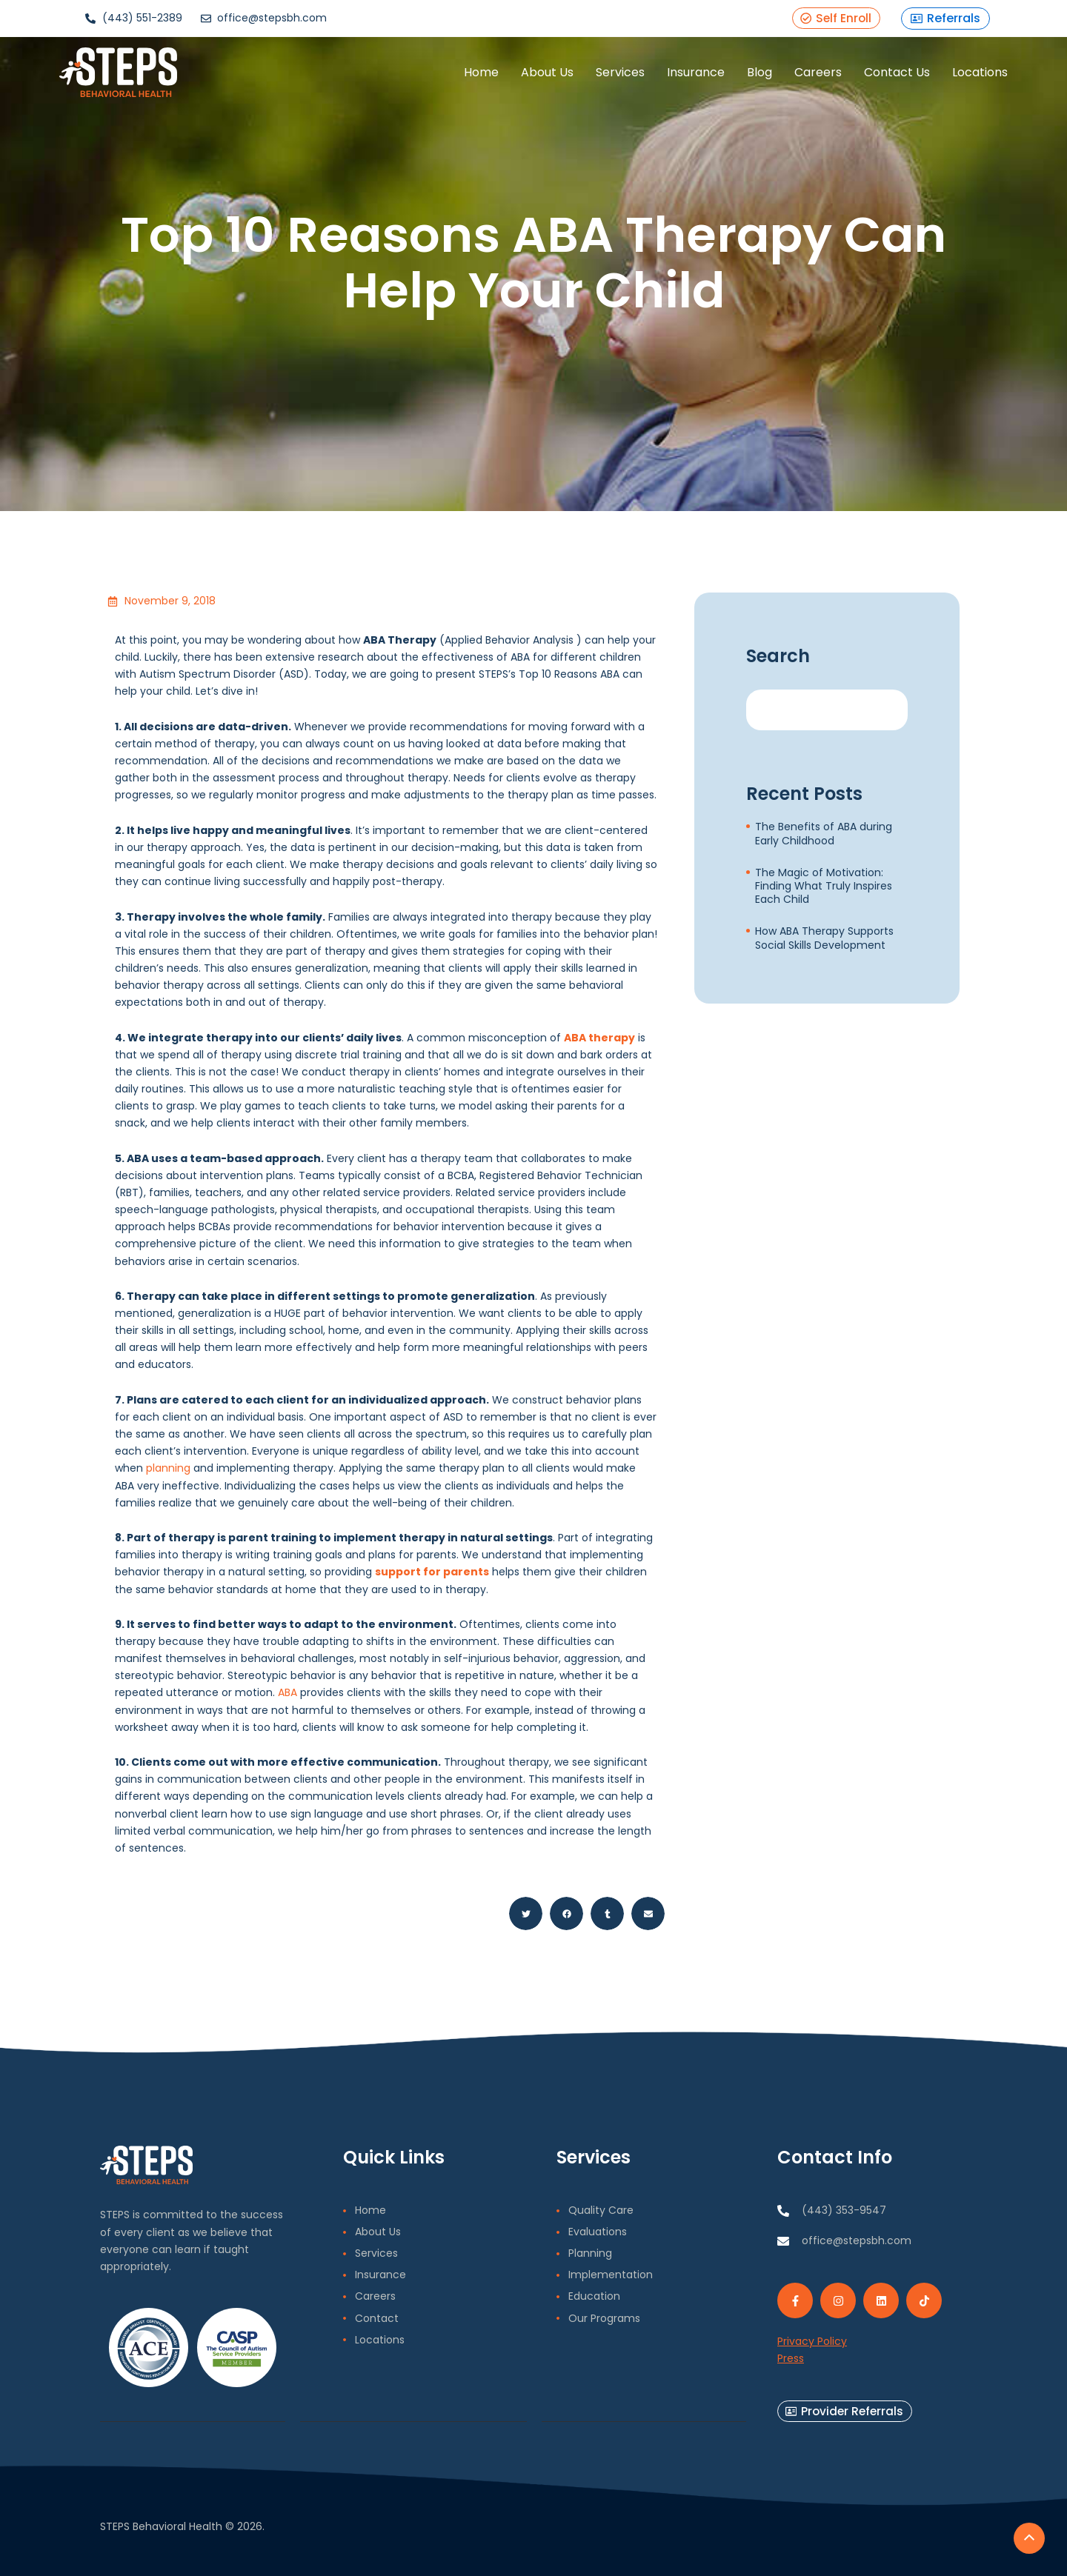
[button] (525, 1913)
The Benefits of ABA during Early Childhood (823, 833)
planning (168, 1468)
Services (594, 77)
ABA (287, 1692)
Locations (954, 77)
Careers (792, 77)
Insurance (670, 77)
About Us (521, 77)
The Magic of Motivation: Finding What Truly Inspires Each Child (823, 886)
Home (455, 77)
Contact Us (871, 77)
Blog (733, 77)
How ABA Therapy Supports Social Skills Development (824, 938)
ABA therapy (599, 1037)
